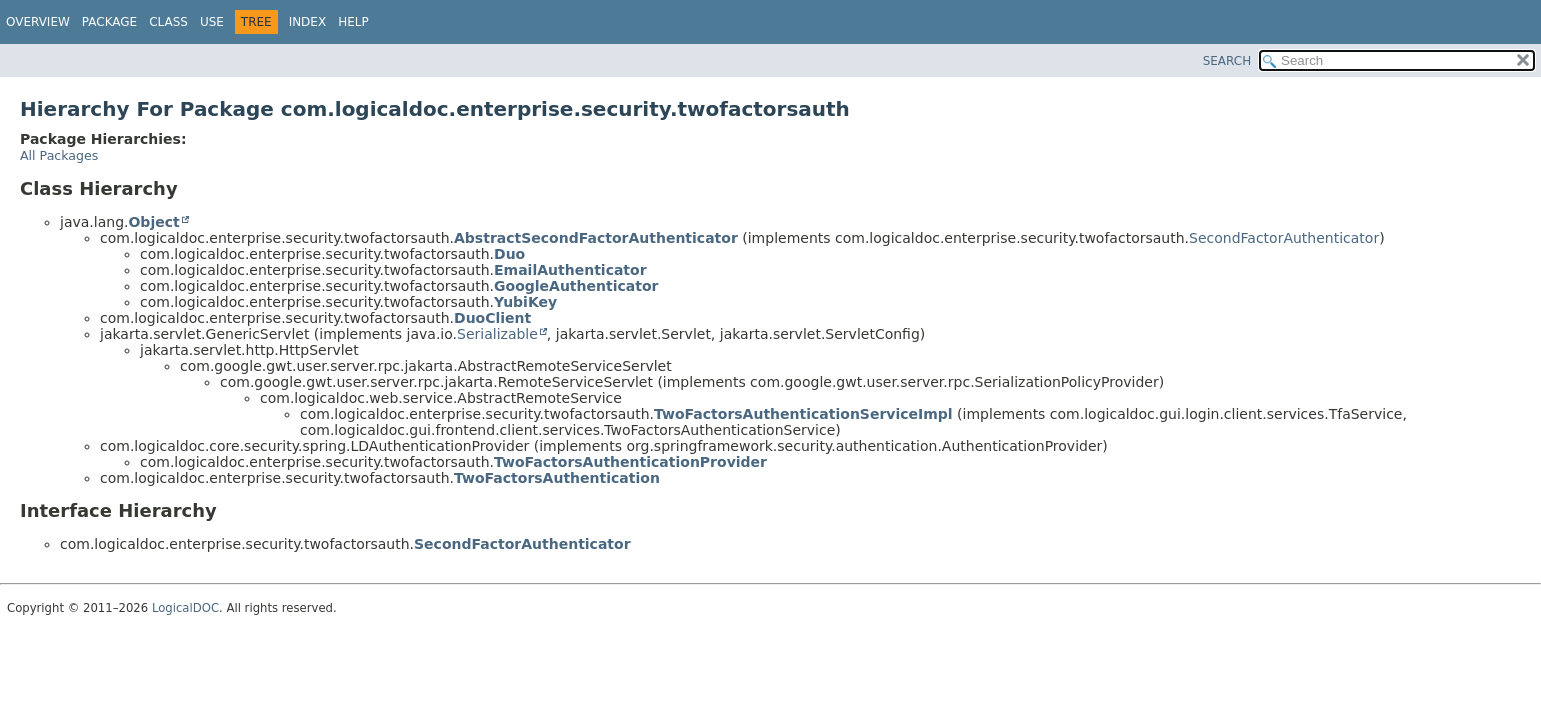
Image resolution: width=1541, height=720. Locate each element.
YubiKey (525, 302)
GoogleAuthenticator (576, 286)
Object (153, 222)
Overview (38, 22)
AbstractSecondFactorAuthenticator (596, 238)
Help (353, 22)
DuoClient (492, 318)
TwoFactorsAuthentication (557, 478)
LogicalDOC (185, 608)
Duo (509, 254)
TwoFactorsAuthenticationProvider (630, 462)
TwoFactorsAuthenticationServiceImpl (803, 414)
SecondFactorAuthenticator (1284, 238)
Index (308, 22)
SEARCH (1227, 61)
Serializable (497, 334)
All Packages (59, 155)
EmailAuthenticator (570, 270)
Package (109, 22)
